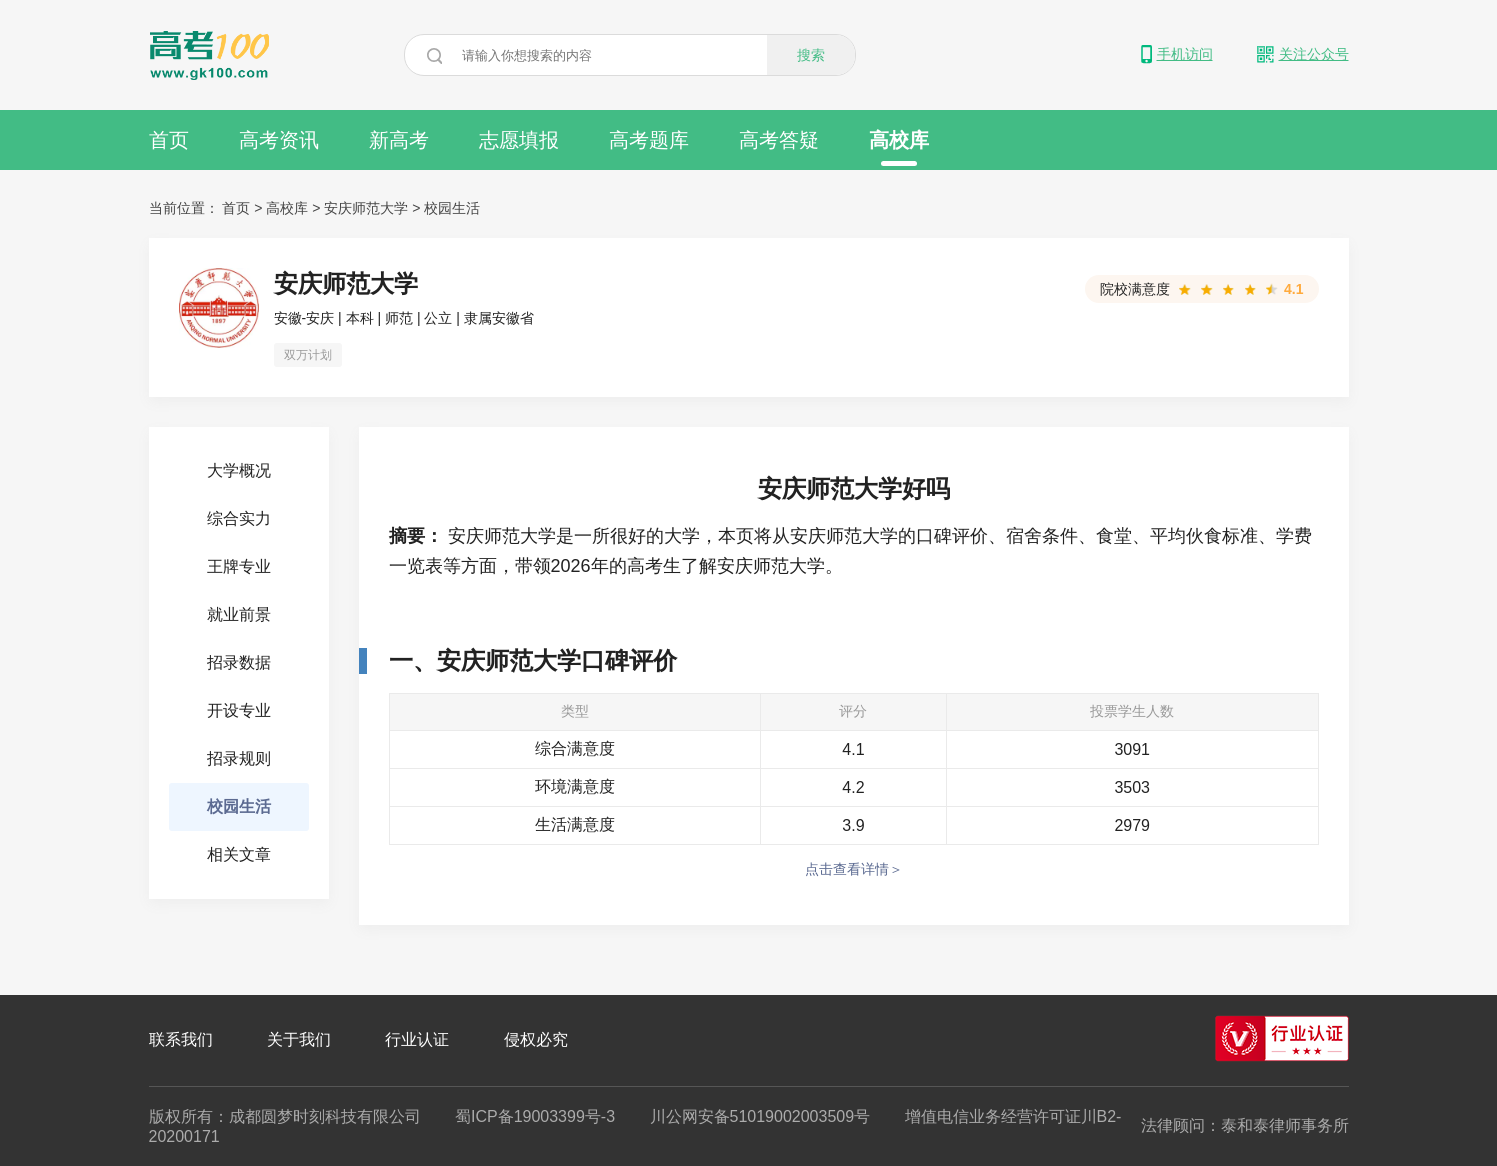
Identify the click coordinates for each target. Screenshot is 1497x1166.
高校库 (899, 147)
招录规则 (239, 758)
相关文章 (239, 854)
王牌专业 (239, 566)
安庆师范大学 (366, 208)
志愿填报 (519, 140)
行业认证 (417, 1039)
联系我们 (181, 1039)
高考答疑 (779, 140)
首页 (169, 140)
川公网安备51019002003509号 (760, 1116)
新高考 (399, 140)
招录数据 (239, 662)
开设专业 (239, 710)
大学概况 (239, 470)
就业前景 (239, 614)
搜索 (811, 55)
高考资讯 (279, 140)
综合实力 (239, 518)
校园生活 (452, 208)
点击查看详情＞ (854, 869)
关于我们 (299, 1039)
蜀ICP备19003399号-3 (535, 1116)
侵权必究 (536, 1039)
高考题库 (649, 140)
